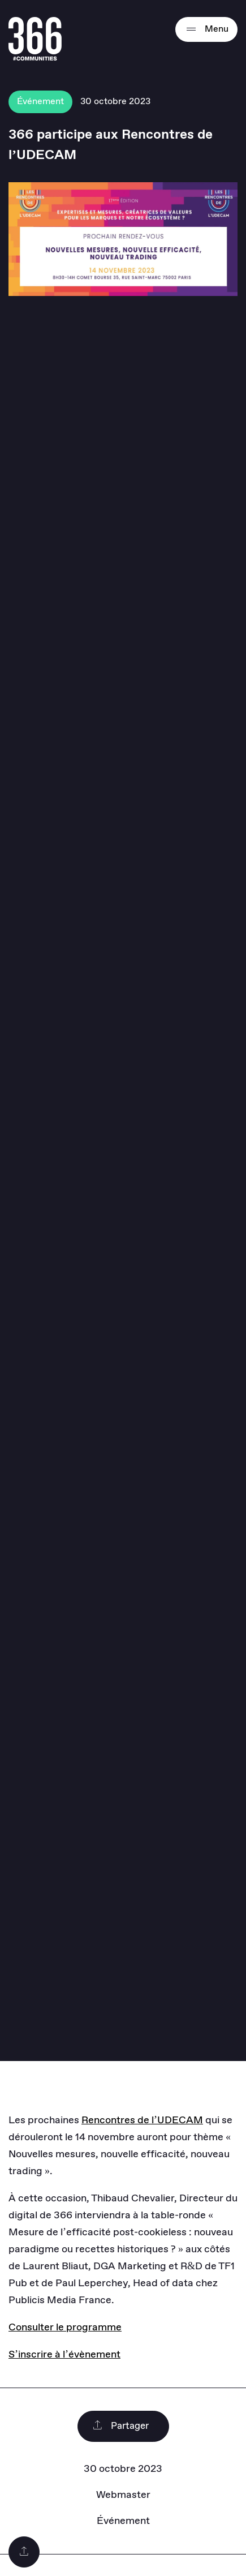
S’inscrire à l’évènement (64, 2355)
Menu (206, 29)
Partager (120, 2426)
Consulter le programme (65, 2327)
